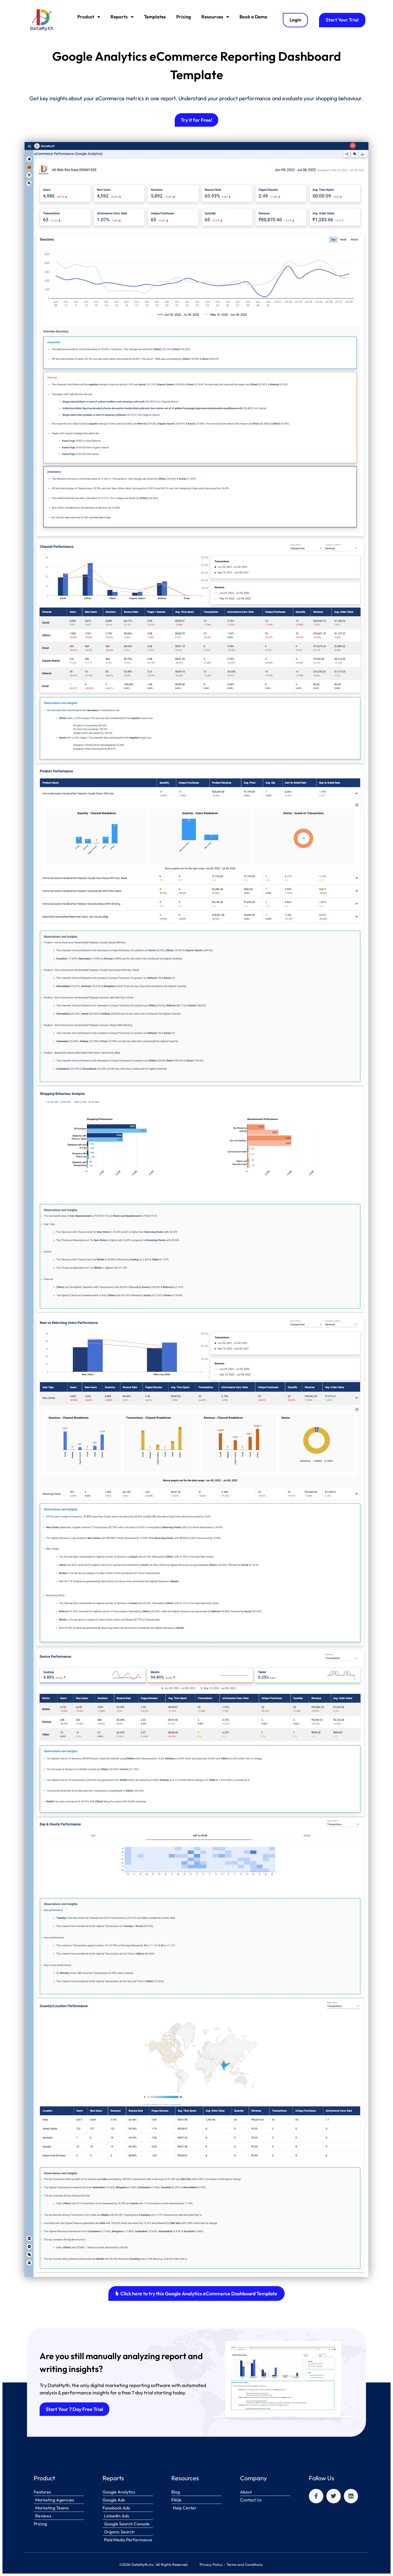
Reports (122, 17)
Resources (215, 17)
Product (88, 17)
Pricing (183, 17)
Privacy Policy (211, 2564)
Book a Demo (253, 17)
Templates (155, 17)
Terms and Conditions (245, 2564)
